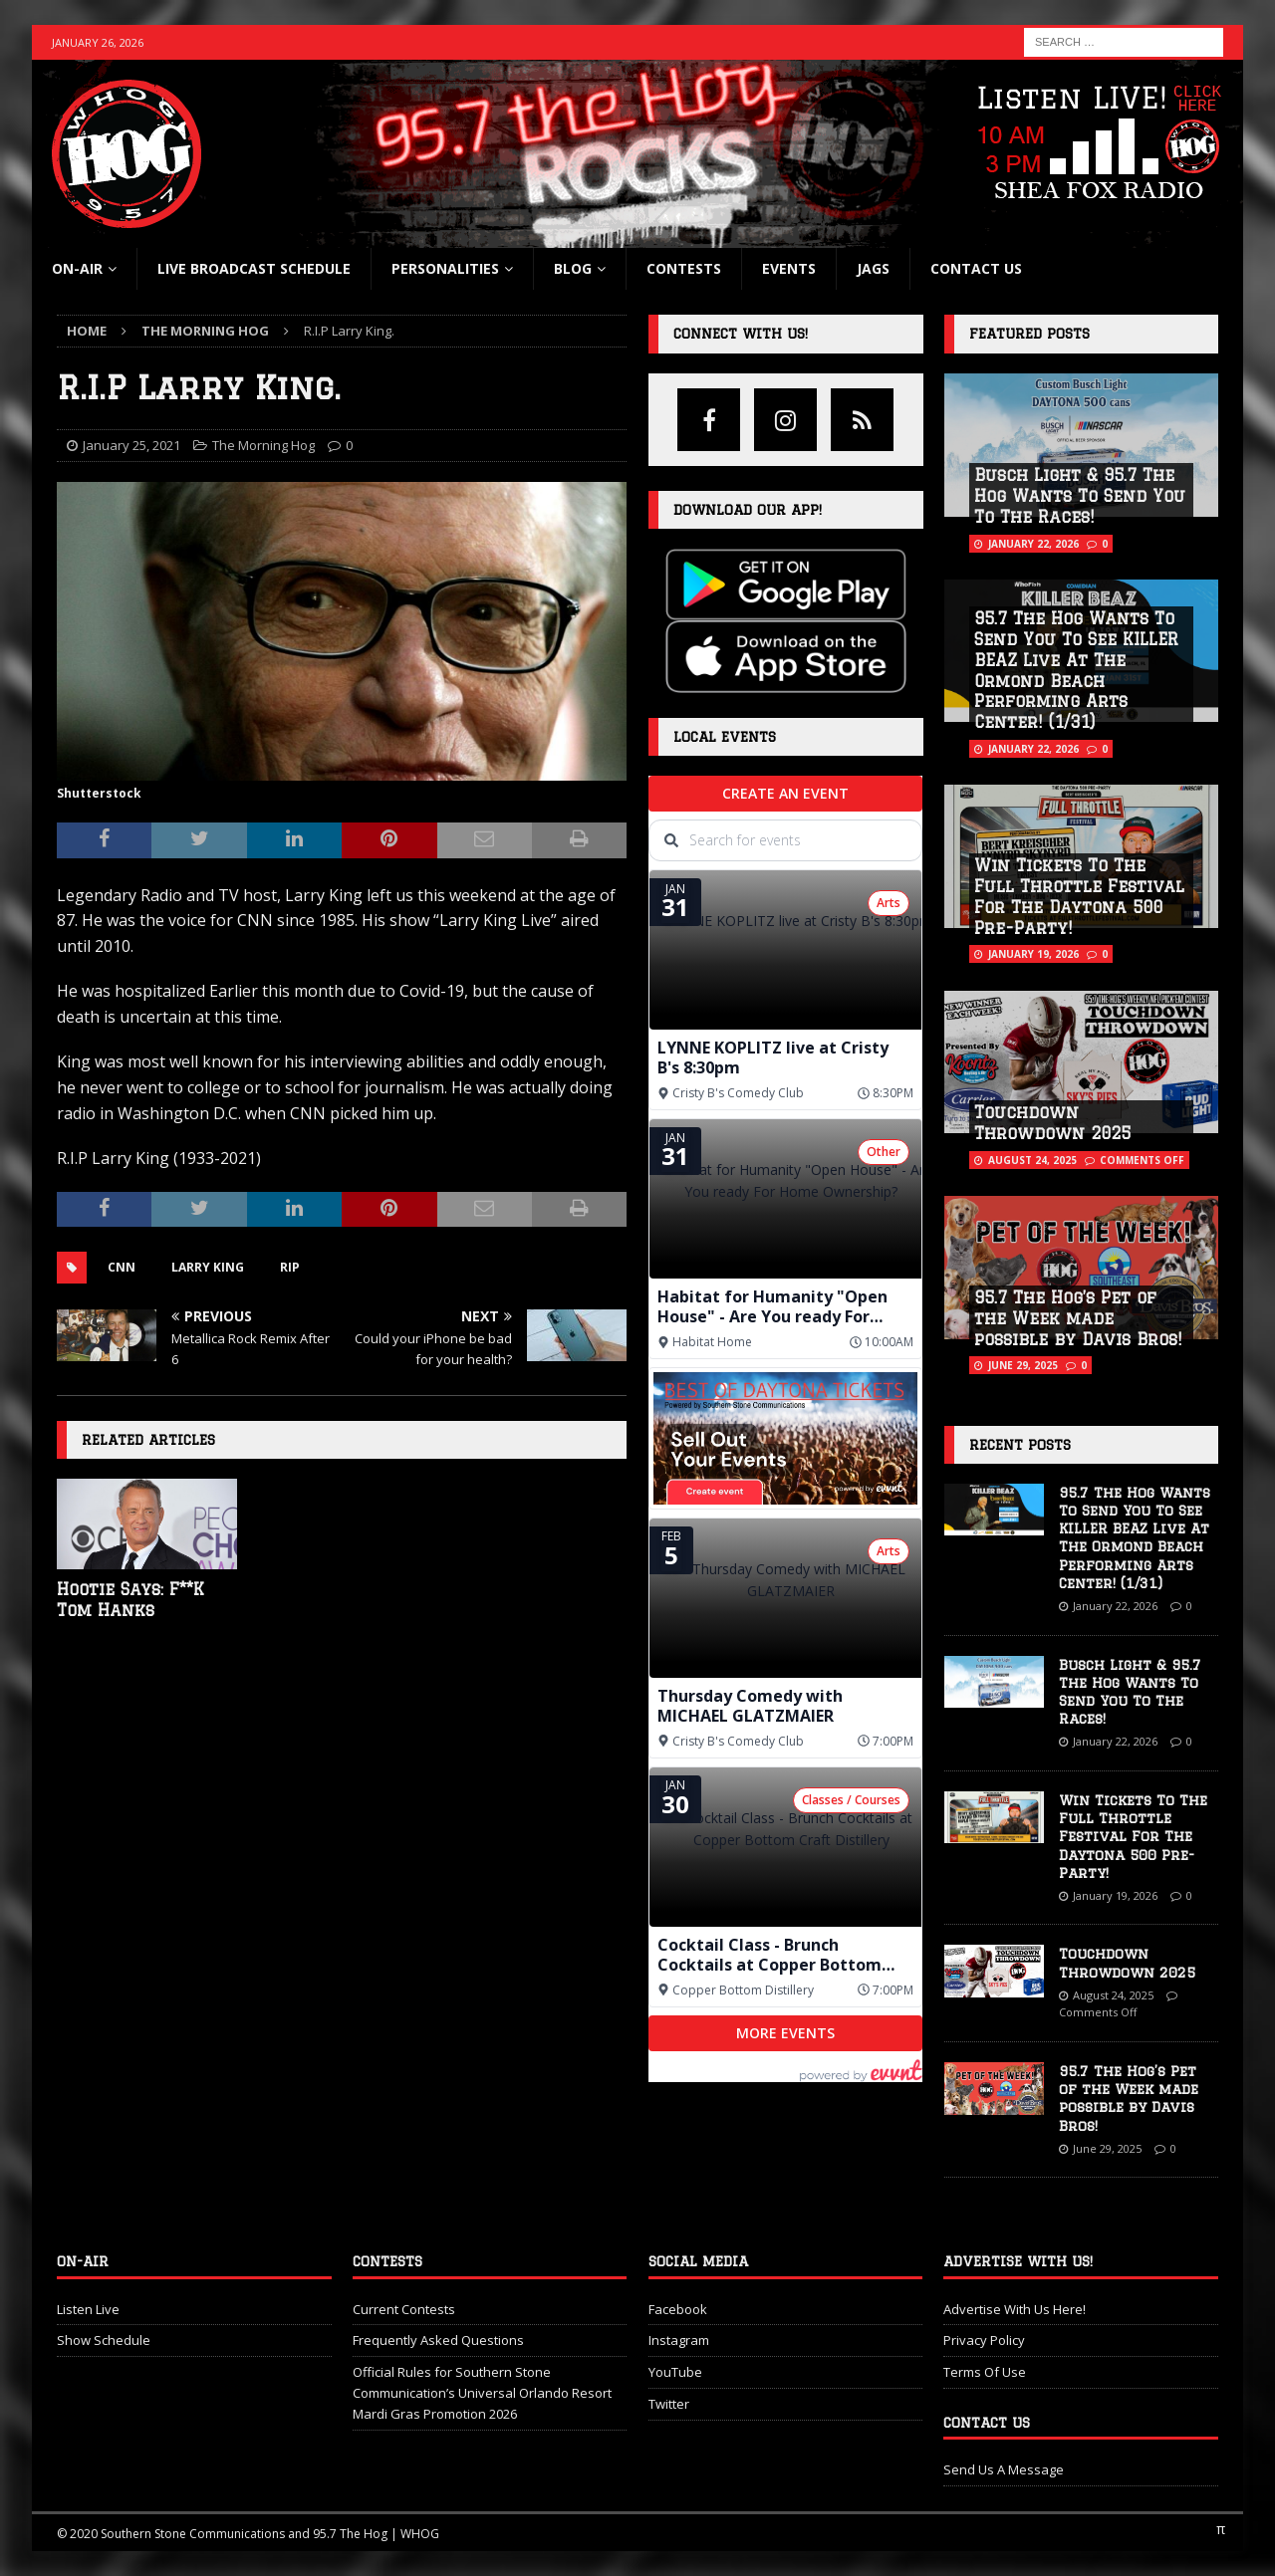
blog (573, 268)
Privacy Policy (984, 2340)
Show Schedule (103, 2340)
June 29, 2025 (1023, 1365)
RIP (290, 1267)
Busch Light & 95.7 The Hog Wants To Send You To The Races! (1079, 496)
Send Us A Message (1003, 2469)
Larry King (207, 1267)
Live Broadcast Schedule (254, 268)
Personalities (445, 268)
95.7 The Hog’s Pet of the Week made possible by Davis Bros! (1077, 1318)
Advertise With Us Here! (1014, 2309)
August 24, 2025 (1032, 1160)
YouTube (675, 2372)
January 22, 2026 (1033, 544)
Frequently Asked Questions (438, 2340)
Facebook (677, 2309)
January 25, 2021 (131, 445)
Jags (873, 268)
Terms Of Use (984, 2372)
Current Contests (404, 2309)
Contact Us (976, 268)
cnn (121, 1267)
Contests (683, 268)
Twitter (668, 2404)
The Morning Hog (263, 445)
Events (789, 268)
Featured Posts (1029, 334)
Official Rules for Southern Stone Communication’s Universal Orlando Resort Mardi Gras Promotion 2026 (482, 2393)
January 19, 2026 (1033, 954)
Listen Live (88, 2309)
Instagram (678, 2340)
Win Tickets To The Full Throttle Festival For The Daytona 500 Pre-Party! (1133, 1836)
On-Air (77, 268)
